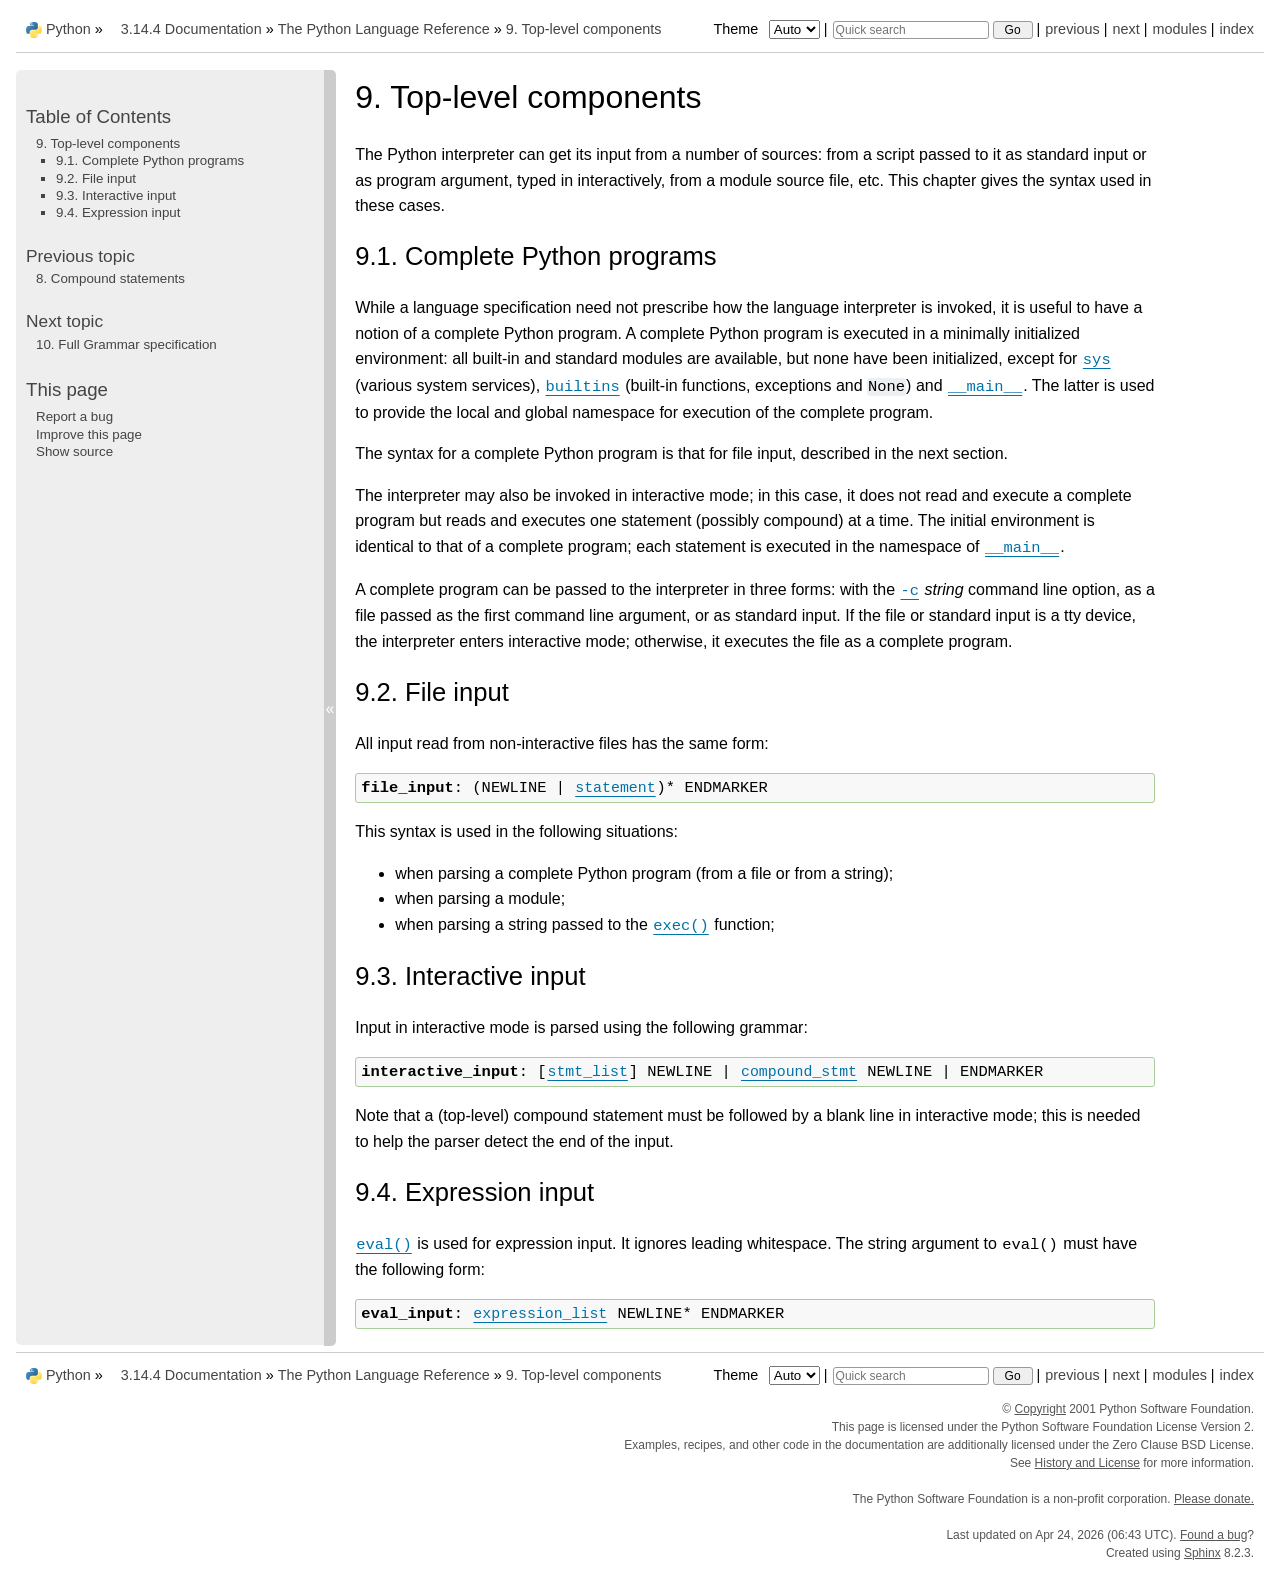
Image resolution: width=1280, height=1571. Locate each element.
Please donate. (1214, 1499)
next (1125, 29)
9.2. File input (96, 178)
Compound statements (110, 278)
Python (68, 29)
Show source (74, 451)
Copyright (1040, 1409)
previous (1072, 29)
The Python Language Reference (384, 29)
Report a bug (74, 416)
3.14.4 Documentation (191, 29)
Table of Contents (98, 116)
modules (1179, 29)
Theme (768, 29)
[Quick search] (911, 30)
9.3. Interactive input (116, 195)
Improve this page (89, 434)
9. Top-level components (108, 143)
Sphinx (1202, 1553)
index (1237, 29)
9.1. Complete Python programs (150, 160)
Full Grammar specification (126, 344)
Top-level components (584, 29)
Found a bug (1213, 1535)
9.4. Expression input (118, 212)
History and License (1087, 1463)
